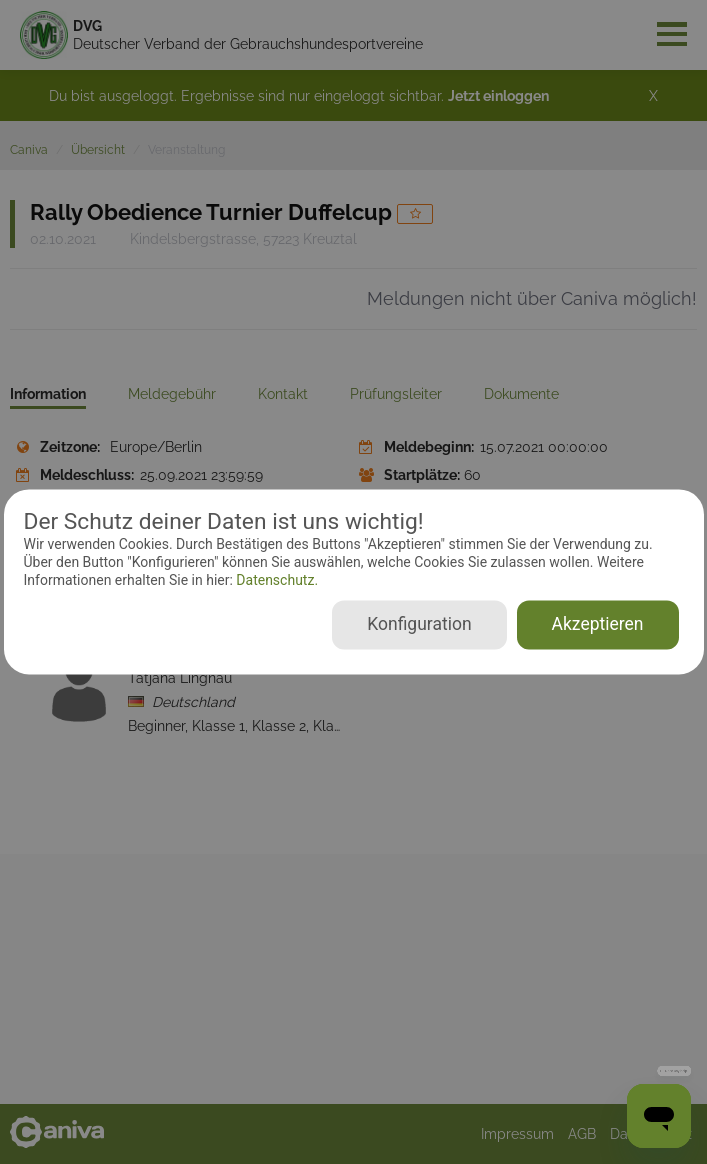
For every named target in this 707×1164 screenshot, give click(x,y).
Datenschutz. (275, 580)
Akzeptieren (598, 625)
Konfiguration (419, 625)
